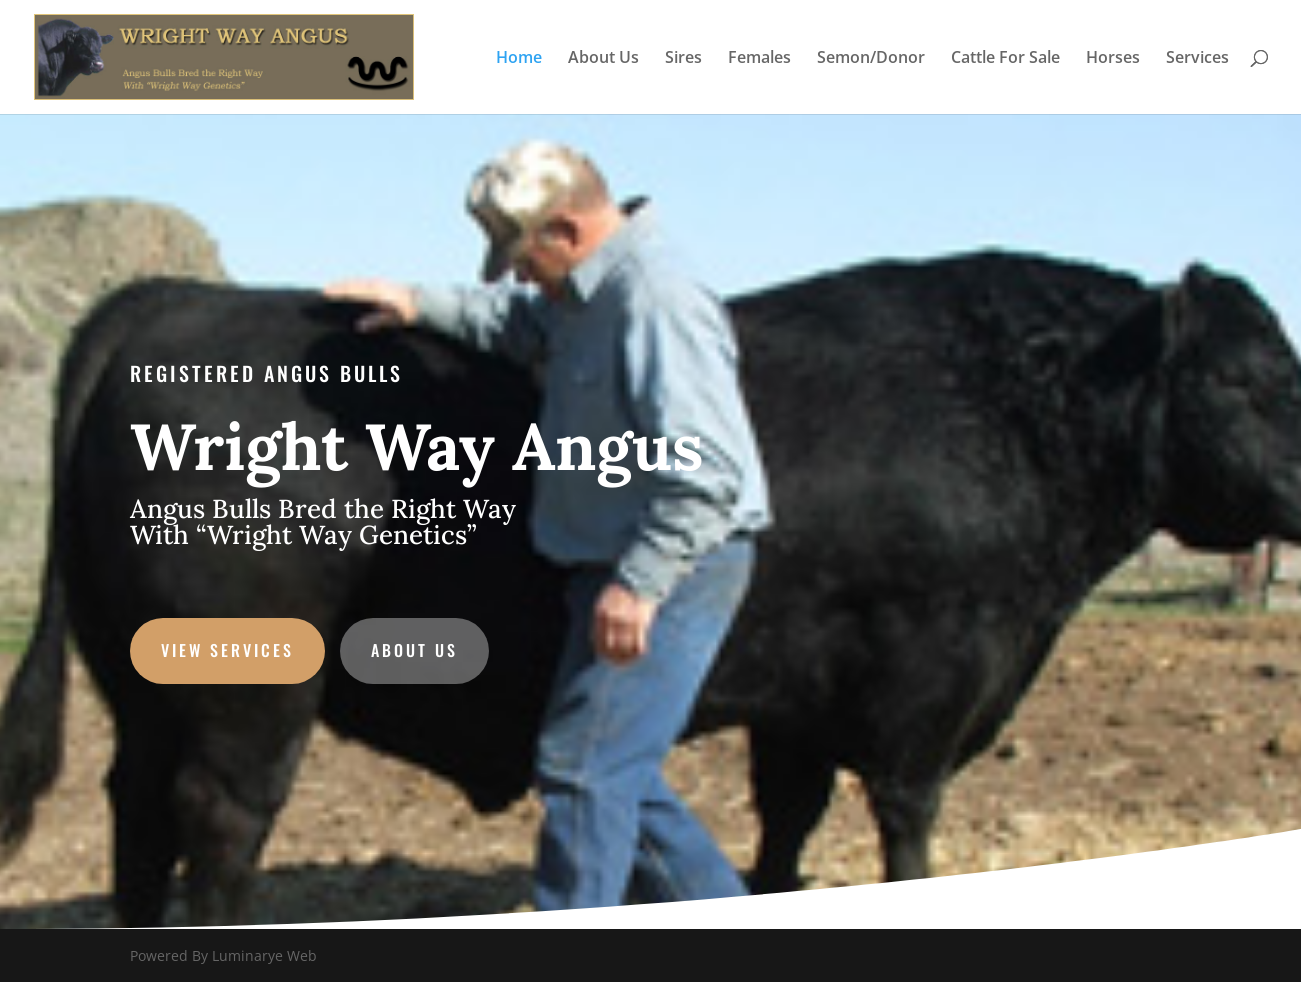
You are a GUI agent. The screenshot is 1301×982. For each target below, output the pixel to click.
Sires (683, 59)
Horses (1113, 59)
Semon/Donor (871, 59)
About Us (603, 59)
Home (519, 59)
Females (759, 59)
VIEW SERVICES (240, 646)
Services (1197, 59)
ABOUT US (422, 646)
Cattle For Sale (1005, 59)
